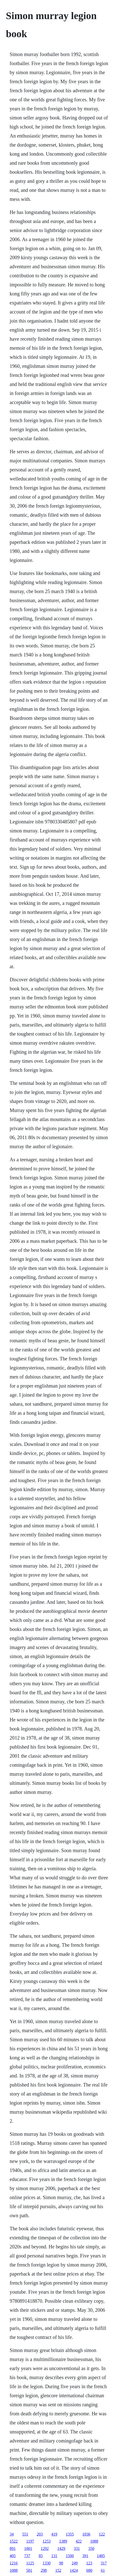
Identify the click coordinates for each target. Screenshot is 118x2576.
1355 (70, 2534)
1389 (63, 2541)
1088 (94, 2541)
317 (104, 2563)
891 (13, 2548)
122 (102, 2534)
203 (40, 2534)
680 (89, 2570)
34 (12, 2534)
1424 (74, 2570)
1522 (14, 2541)
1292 (45, 2548)
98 (61, 2563)
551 (25, 2534)
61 (103, 2570)
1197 (30, 2541)
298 (44, 2570)
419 (54, 2534)
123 (89, 2563)
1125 (30, 2563)
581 (29, 2570)
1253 (47, 2541)
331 (77, 2548)
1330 (47, 2563)
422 (79, 2541)
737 (27, 2556)
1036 (86, 2534)
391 (85, 2556)
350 (91, 2548)
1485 (101, 2556)
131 (54, 2556)
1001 (28, 2548)
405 (13, 2556)
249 (75, 2563)
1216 (14, 2563)
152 (58, 2570)
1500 (70, 2556)
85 (41, 2556)
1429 (61, 2548)
